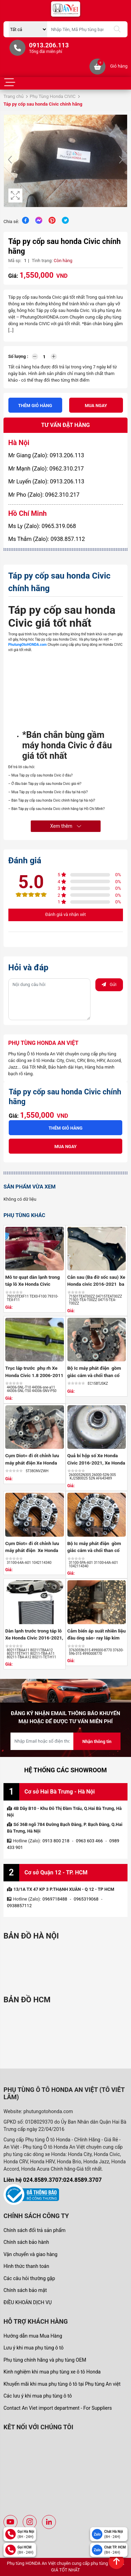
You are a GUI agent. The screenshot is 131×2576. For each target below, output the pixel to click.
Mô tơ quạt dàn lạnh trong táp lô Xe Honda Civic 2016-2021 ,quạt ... (32, 1284)
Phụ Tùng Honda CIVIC (52, 96)
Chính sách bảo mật (25, 2290)
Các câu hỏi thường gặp (29, 2278)
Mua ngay (96, 405)
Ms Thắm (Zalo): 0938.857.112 (46, 539)
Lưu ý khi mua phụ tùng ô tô (33, 2347)
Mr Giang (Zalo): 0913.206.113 (46, 455)
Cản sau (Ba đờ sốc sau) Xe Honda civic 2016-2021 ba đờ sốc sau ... (96, 1284)
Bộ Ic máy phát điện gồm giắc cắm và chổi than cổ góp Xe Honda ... (94, 1375)
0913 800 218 (56, 1840)
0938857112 (19, 1905)
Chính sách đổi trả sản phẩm (34, 2230)
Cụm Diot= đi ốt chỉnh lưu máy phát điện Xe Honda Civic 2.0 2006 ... (32, 1463)
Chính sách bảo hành (26, 2242)
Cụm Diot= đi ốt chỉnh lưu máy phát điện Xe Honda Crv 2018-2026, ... (32, 1550)
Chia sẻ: (11, 221)
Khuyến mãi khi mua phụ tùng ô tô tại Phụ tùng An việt (62, 2384)
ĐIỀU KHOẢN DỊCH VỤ (27, 2302)
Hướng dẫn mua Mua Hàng (32, 2336)
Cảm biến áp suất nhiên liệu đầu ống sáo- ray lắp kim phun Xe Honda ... (96, 1638)
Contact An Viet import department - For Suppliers (57, 2408)
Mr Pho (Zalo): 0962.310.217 (44, 494)
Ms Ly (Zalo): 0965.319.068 (42, 526)
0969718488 (55, 1899)
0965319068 (86, 1899)
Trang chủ (13, 96)
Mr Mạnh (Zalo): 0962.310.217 (46, 468)
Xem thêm (65, 826)
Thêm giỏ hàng (35, 405)
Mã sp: (15, 260)
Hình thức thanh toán (26, 2266)
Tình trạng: (42, 260)
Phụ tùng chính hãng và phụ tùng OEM (44, 2360)
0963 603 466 (89, 1840)
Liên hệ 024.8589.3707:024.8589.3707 (52, 2180)
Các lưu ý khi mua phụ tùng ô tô (37, 2396)
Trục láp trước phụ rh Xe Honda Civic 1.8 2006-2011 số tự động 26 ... (34, 1375)
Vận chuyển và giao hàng (30, 2254)
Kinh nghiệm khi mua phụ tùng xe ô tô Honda (52, 2372)
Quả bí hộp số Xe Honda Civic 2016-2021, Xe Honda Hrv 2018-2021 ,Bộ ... (96, 1463)
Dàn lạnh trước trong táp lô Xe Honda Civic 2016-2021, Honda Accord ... (34, 1638)
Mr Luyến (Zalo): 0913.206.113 (46, 481)
